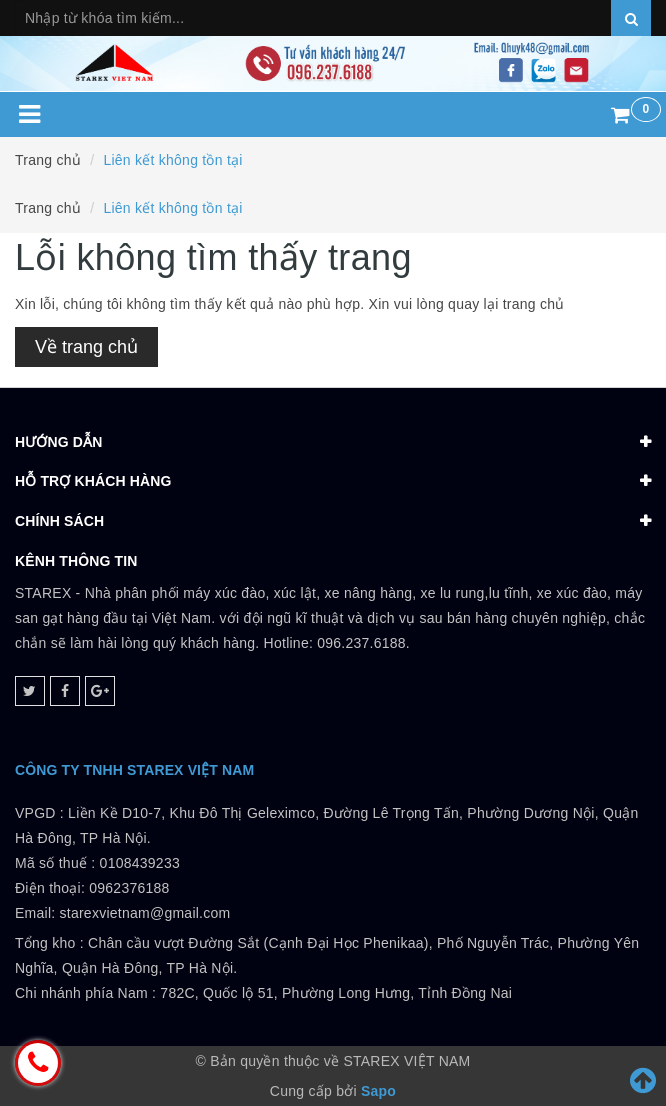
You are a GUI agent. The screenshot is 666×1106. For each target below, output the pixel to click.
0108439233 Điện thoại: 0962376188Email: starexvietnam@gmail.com (122, 888)
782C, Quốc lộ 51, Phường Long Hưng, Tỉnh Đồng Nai (336, 993)
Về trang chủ (86, 347)
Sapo (378, 1091)
